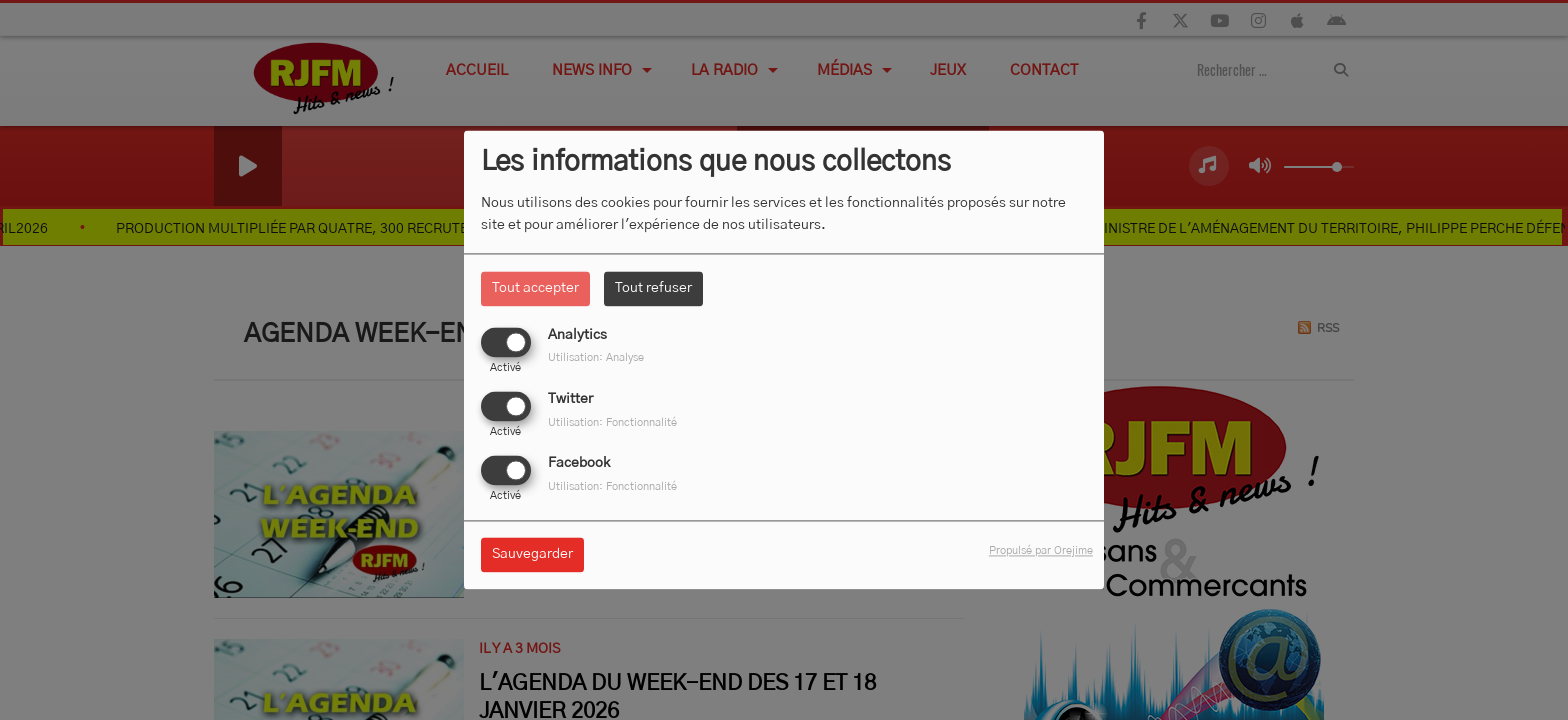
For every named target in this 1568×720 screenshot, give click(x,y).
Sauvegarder (532, 555)
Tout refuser (653, 288)
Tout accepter (535, 288)
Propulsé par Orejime (1041, 551)
